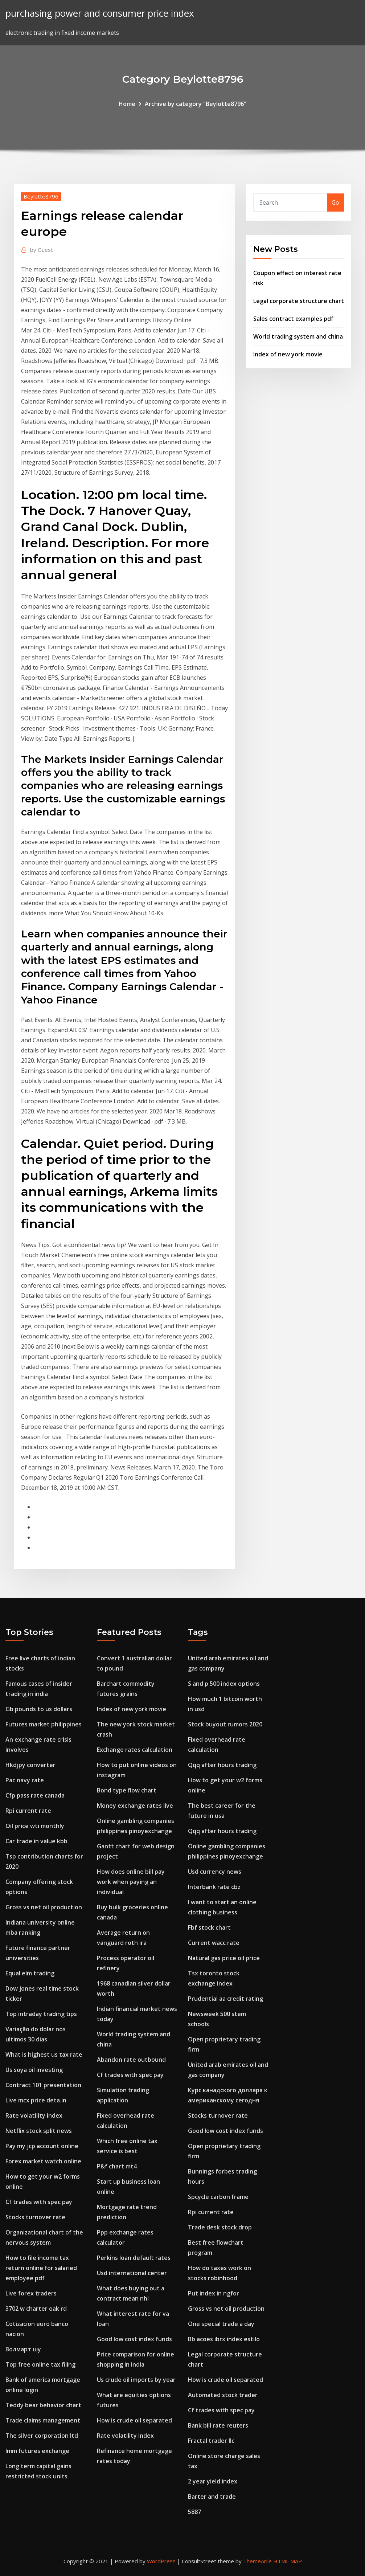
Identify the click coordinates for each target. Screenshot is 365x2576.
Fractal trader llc (211, 2441)
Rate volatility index (33, 2115)
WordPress (161, 2561)
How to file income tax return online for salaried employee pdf (41, 2268)
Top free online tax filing (40, 2364)
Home (127, 104)
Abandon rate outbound (131, 2060)
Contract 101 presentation (43, 2085)
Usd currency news (214, 1872)
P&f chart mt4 (117, 2166)
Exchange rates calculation (134, 1750)
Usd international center (132, 2273)
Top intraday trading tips (41, 2014)
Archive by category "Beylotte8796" (195, 104)
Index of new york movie (288, 354)
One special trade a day (221, 2324)
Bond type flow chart (126, 1790)
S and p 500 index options (224, 1684)
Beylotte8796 (41, 196)
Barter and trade (212, 2497)
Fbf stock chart (209, 1927)
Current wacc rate (213, 1943)
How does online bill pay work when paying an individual (131, 1882)
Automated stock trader (223, 2395)
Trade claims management (42, 2420)
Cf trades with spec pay (38, 2202)
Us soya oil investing (34, 2070)
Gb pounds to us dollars (38, 1709)
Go (335, 203)
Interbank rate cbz (214, 1887)
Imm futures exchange (37, 2451)
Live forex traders (31, 2293)
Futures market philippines (43, 1724)
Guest (41, 249)
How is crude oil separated (134, 2420)
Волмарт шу (23, 2349)
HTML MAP (287, 2561)
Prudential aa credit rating (225, 1999)
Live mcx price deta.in (35, 2100)
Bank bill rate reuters (218, 2425)
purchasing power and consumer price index (99, 13)
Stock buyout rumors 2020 (225, 1724)
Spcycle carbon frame (218, 2197)
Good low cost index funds (134, 2339)
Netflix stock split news (38, 2131)
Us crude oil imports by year (136, 2380)
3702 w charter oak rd (36, 2309)
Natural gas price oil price (224, 1958)
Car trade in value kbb (36, 1841)
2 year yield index (212, 2481)
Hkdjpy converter (30, 1765)
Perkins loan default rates (134, 2258)
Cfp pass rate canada (35, 1795)
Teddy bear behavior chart (43, 2405)
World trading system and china (298, 336)
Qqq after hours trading (222, 1765)
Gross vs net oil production (43, 1907)
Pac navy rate (24, 1780)
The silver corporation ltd (41, 2436)
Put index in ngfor (213, 2293)
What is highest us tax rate (43, 2054)
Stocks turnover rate (35, 2217)
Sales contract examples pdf (293, 319)
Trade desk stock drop (220, 2227)
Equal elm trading (29, 1973)
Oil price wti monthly (34, 1826)
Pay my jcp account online (41, 2146)
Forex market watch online (43, 2161)
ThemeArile (257, 2561)
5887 (194, 2512)
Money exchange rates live (135, 1806)
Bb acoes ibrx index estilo (224, 2339)
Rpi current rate (28, 1811)
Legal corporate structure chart (298, 301)
